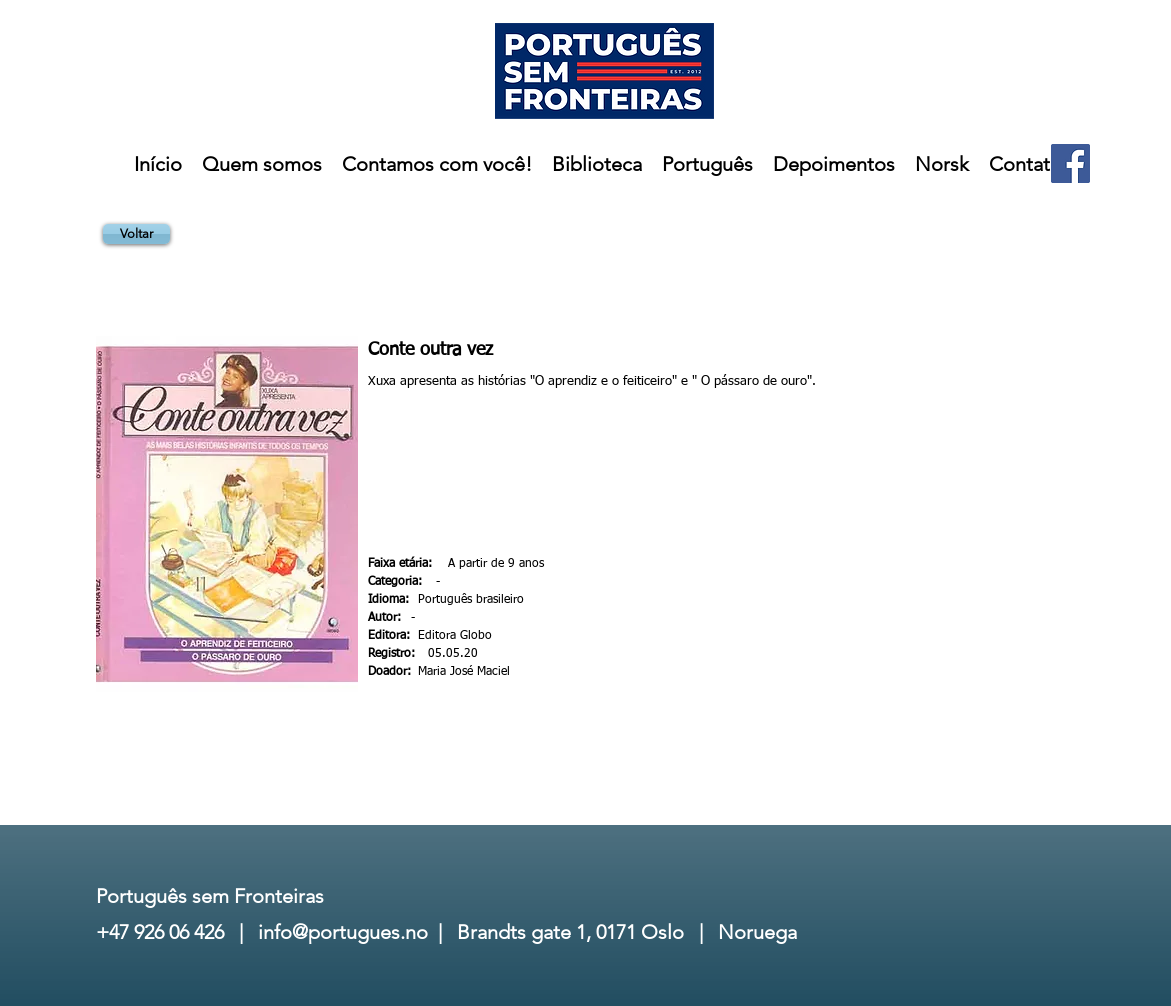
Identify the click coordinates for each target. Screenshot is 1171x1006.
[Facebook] (1070, 163)
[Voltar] (136, 234)
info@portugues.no (343, 932)
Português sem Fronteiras (210, 896)
